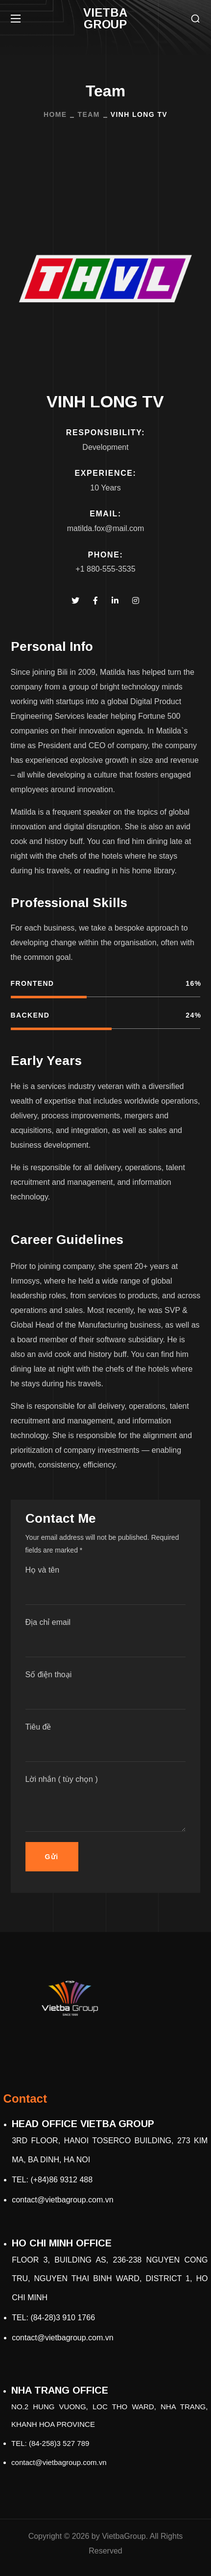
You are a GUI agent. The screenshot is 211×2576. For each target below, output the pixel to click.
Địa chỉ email (105, 1637)
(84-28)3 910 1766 (62, 2317)
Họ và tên (105, 1585)
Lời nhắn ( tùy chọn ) (105, 1803)
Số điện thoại (105, 1690)
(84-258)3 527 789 (59, 2443)
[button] (195, 18)
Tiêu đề (105, 1742)
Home (55, 114)
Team (88, 114)
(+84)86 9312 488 (61, 2180)
